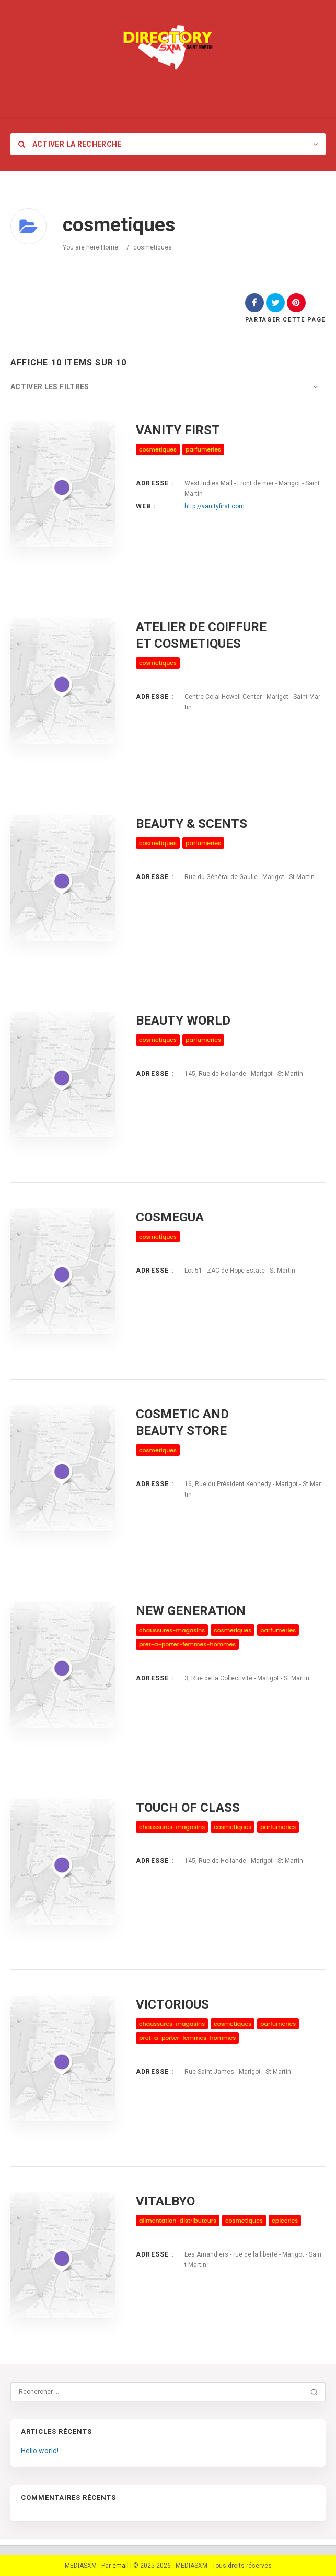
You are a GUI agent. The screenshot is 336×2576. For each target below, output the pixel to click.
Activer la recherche (70, 144)
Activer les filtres (49, 387)
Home (109, 247)
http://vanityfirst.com (214, 506)
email (120, 2565)
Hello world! (40, 2451)
